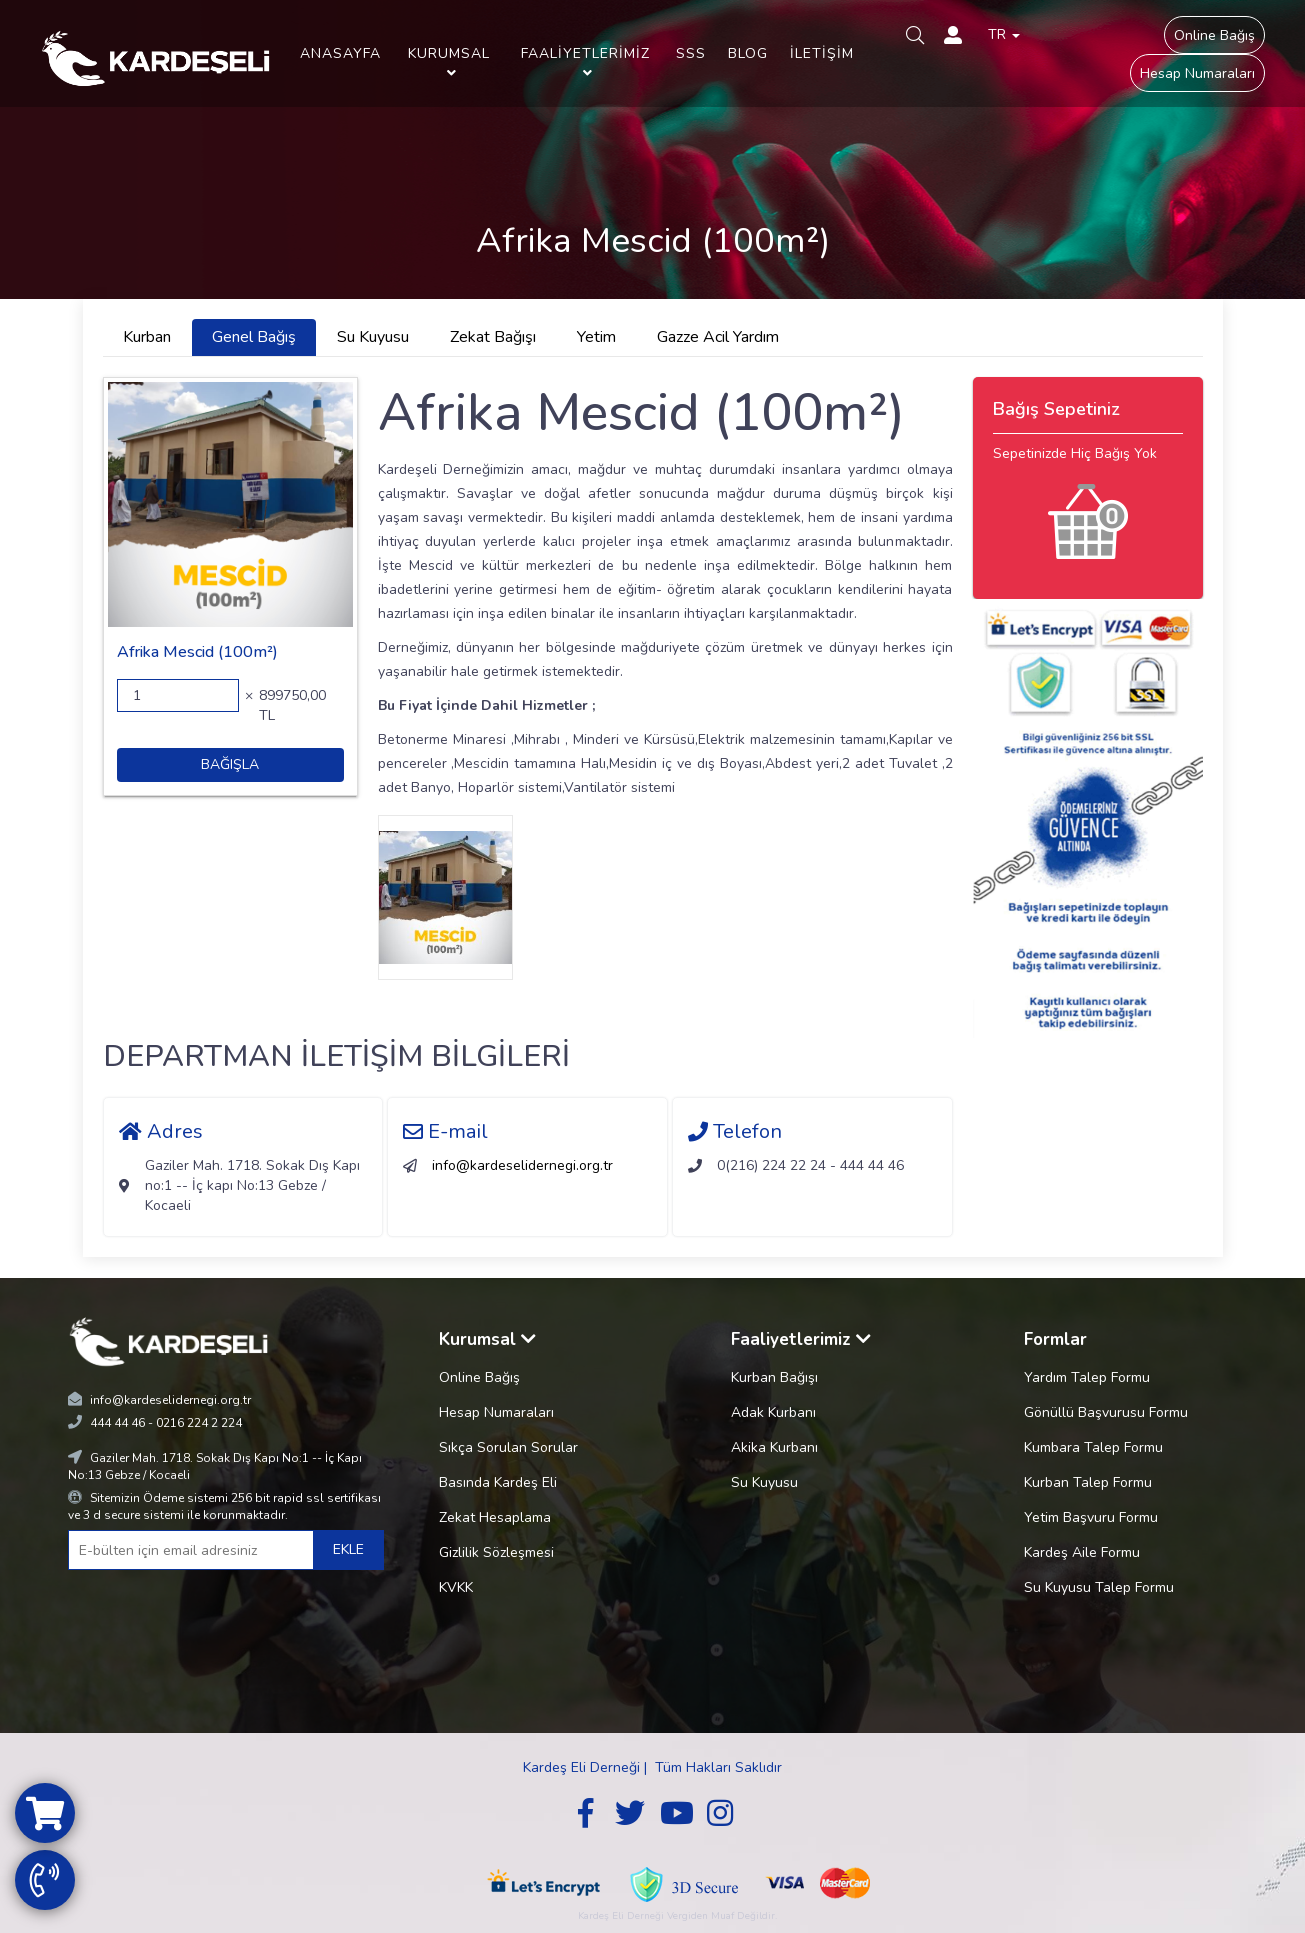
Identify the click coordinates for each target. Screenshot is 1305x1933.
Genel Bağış (254, 337)
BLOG (748, 53)
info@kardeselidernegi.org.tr (522, 1165)
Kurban (147, 337)
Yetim (596, 337)
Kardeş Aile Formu (1082, 1552)
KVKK (456, 1587)
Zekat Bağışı (493, 337)
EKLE (348, 1549)
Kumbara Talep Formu (1093, 1447)
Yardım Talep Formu (1087, 1377)
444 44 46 (117, 1423)
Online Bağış (1214, 35)
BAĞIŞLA (230, 764)
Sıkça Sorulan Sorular (508, 1447)
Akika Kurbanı (774, 1447)
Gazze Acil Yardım (718, 337)
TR (1004, 34)
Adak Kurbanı (773, 1412)
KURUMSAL (449, 62)
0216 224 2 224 (199, 1423)
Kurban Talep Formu (1088, 1482)
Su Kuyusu (373, 337)
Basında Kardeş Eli (498, 1482)
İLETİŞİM (822, 53)
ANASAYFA (340, 53)
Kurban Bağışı (774, 1377)
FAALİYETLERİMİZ (585, 62)
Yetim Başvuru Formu (1091, 1517)
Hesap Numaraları (1197, 73)
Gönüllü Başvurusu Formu (1106, 1412)
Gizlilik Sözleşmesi (496, 1552)
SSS (691, 53)
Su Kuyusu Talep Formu (1099, 1587)
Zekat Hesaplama (495, 1517)
